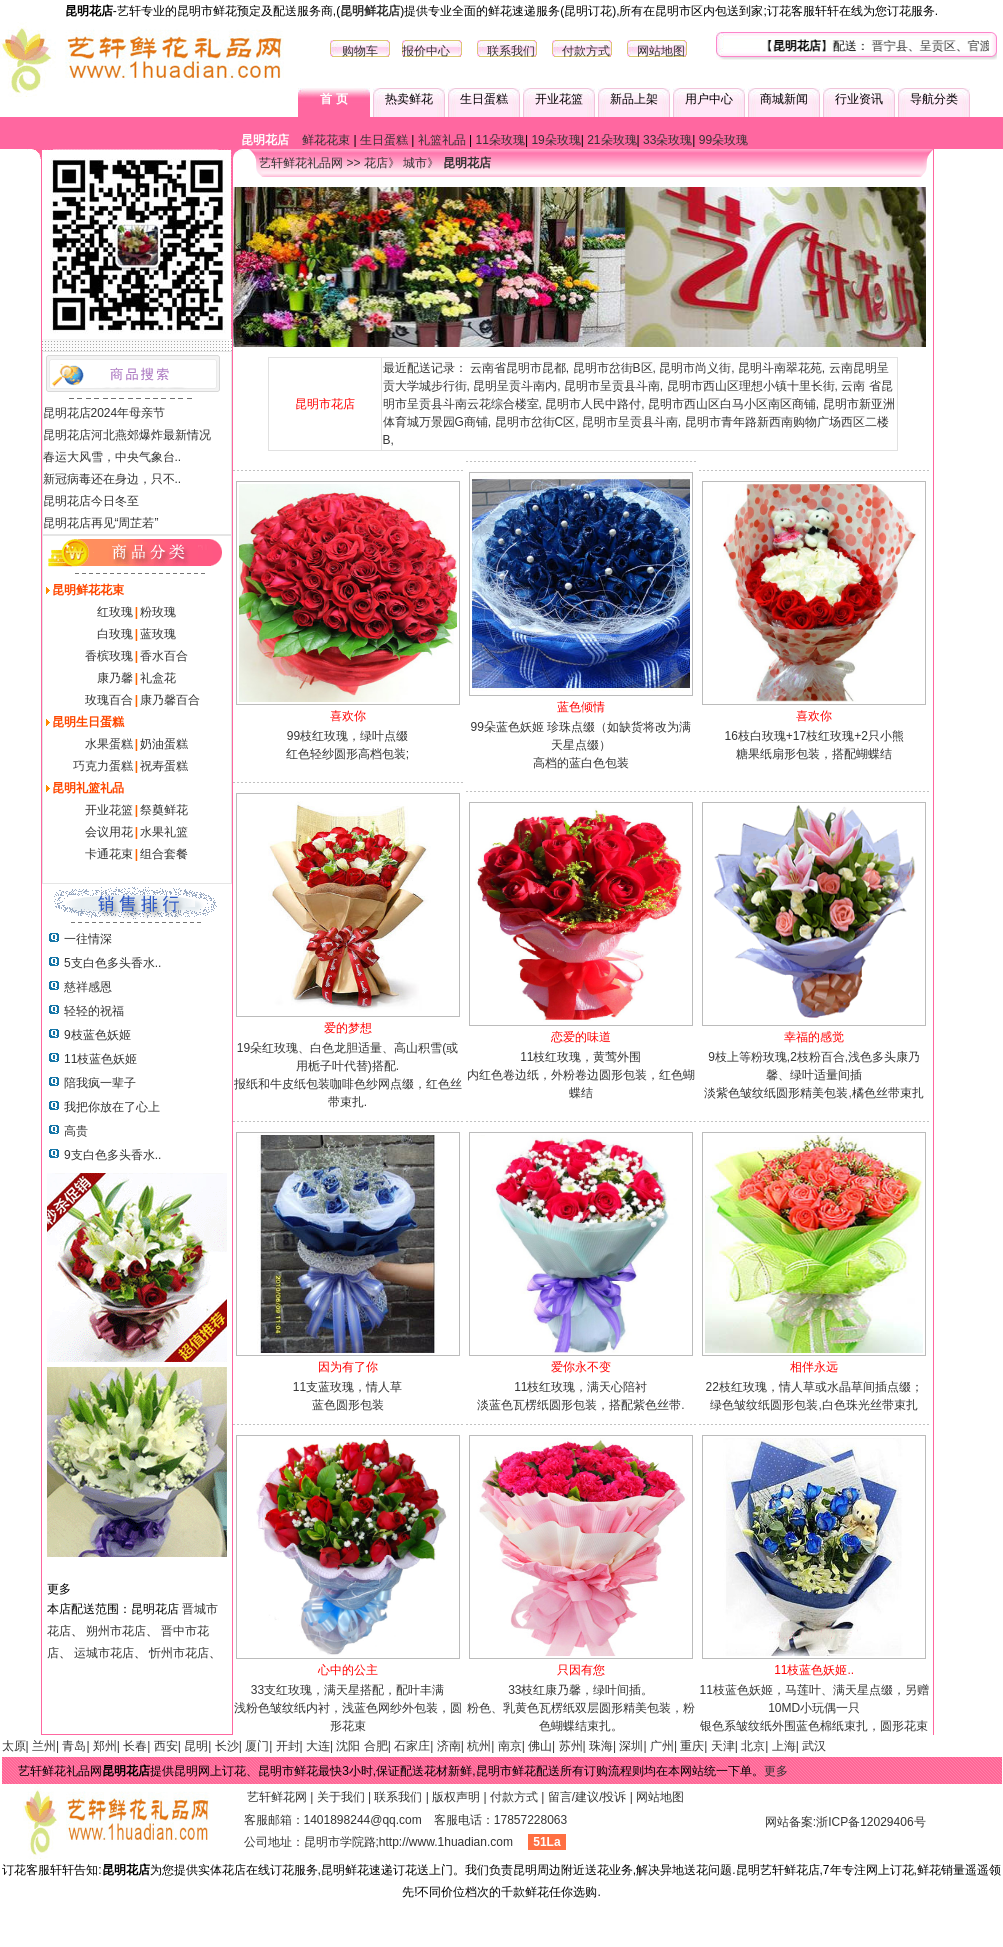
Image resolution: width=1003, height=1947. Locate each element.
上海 (784, 1746)
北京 (753, 1746)
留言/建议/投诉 (587, 1797)
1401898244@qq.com (363, 1820)
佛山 (540, 1746)
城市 (415, 163)
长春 (135, 1746)
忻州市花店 (179, 1653)
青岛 (74, 1746)
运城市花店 (104, 1653)
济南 (449, 1746)
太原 (14, 1746)
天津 (723, 1746)
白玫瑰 (115, 634)
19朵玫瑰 (555, 140)
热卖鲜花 (409, 99)
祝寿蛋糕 (164, 766)
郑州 (105, 1746)
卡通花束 (109, 854)
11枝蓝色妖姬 (100, 1059)
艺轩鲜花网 (277, 1797)
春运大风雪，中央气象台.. (112, 457)
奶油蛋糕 (164, 744)
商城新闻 (784, 99)
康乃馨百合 (170, 700)
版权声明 (456, 1797)
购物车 (360, 51)
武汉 (814, 1746)
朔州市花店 (116, 1631)
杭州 (479, 1746)
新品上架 (634, 99)
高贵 (76, 1131)
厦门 (257, 1746)
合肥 (376, 1746)
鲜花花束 (326, 140)
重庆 (692, 1746)
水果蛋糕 (109, 744)
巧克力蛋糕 (103, 766)
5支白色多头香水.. (112, 963)
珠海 (601, 1746)
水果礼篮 (164, 832)
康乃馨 (115, 678)
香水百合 (164, 656)
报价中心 (426, 51)
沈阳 (348, 1746)
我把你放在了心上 (112, 1107)
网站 (649, 51)
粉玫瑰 (158, 612)
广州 (662, 1746)
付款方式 (586, 51)
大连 (318, 1746)
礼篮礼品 (442, 140)
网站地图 (660, 1797)
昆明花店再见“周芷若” (101, 523)
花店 (376, 163)
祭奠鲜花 (164, 810)
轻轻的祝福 (94, 1011)
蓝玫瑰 (158, 634)
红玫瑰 (115, 612)
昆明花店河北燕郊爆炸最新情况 (127, 435)
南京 (510, 1746)
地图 (673, 51)
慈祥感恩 (88, 987)
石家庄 (412, 1746)
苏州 (571, 1746)
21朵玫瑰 (611, 140)
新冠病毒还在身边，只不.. (112, 479)
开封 (288, 1746)
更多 (776, 1771)
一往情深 (88, 939)
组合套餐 (164, 854)
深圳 (631, 1746)
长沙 (227, 1746)
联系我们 (511, 51)
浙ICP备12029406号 (870, 1822)
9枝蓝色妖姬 (97, 1035)
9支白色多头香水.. (112, 1155)
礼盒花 (158, 678)
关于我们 (341, 1797)
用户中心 (709, 99)
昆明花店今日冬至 (91, 501)
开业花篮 (559, 99)
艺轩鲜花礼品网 (301, 163)
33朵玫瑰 (667, 140)
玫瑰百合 (109, 700)
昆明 (196, 1746)
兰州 (44, 1746)
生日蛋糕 (484, 99)
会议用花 (109, 832)
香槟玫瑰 (109, 656)
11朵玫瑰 (500, 140)
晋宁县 (913, 46)
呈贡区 (961, 46)
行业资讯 (859, 99)
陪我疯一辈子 (100, 1083)
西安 (166, 1746)
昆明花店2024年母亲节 (104, 413)
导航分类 (934, 99)
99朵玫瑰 (723, 140)
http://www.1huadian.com (446, 1842)
